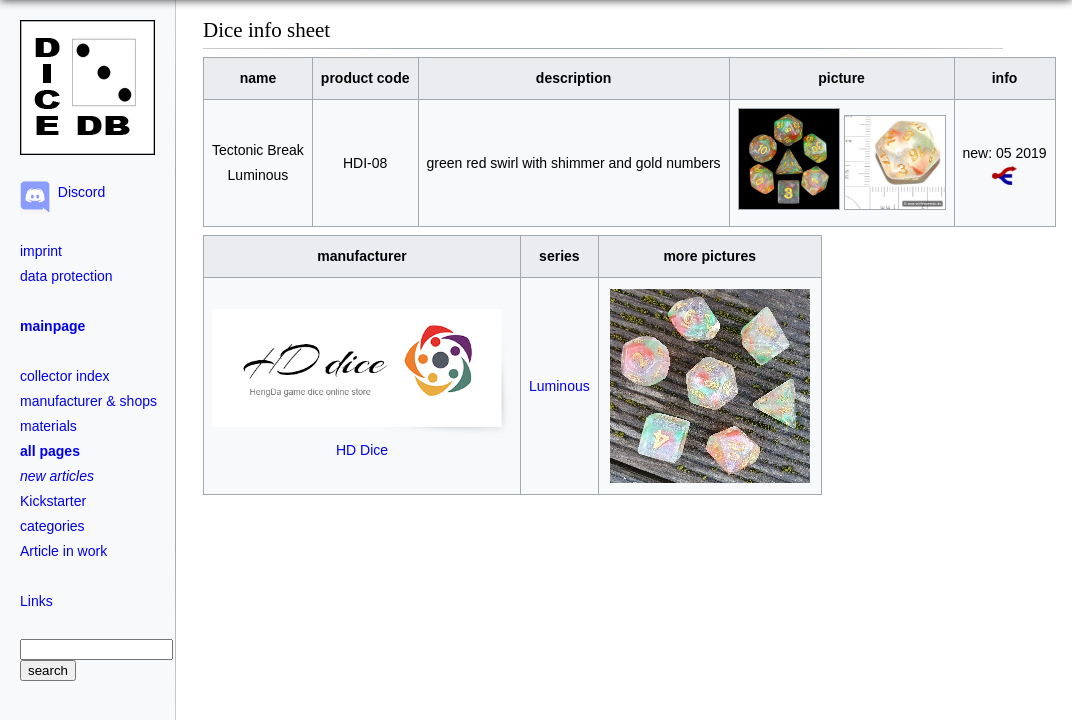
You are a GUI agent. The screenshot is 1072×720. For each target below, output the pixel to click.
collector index (65, 376)
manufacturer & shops (88, 401)
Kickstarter (53, 501)
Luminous (559, 386)
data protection (66, 276)
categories (52, 526)
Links (36, 601)
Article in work (63, 551)
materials (48, 426)
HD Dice (362, 441)
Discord (77, 192)
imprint (41, 251)
